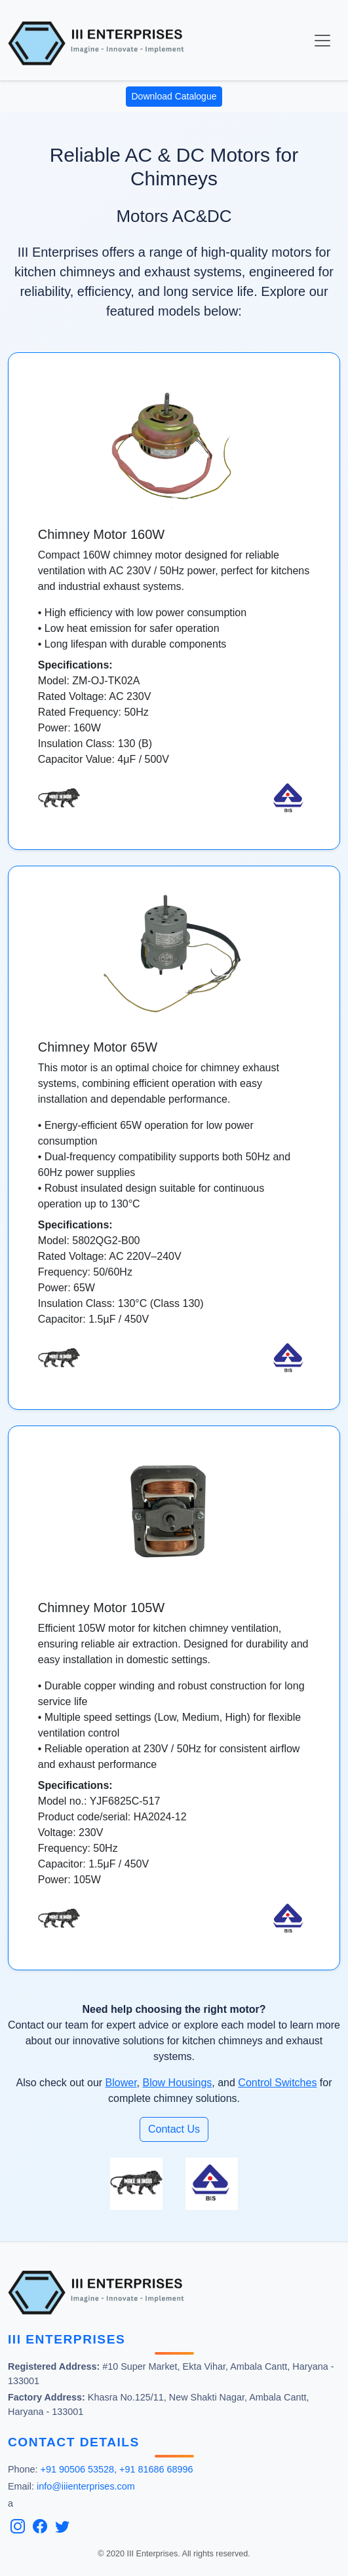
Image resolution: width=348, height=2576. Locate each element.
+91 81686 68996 (156, 2469)
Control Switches (277, 2082)
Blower (121, 2082)
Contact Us (174, 2129)
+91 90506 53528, (79, 2469)
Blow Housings (177, 2082)
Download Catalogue (174, 96)
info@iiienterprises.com (86, 2486)
